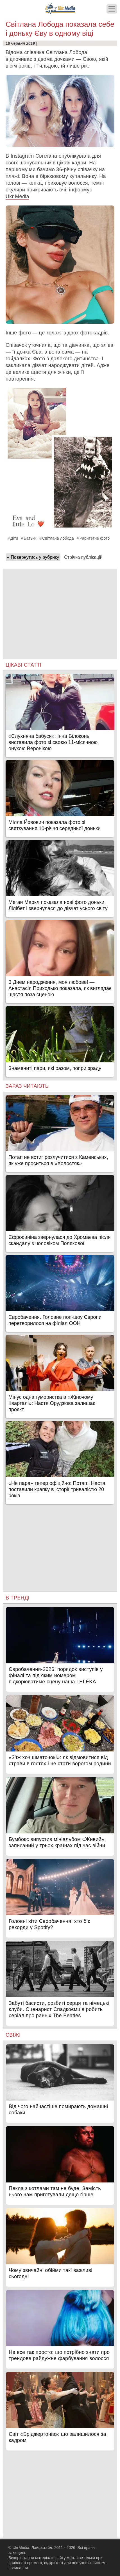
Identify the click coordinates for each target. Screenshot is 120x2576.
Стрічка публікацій (83, 557)
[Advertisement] (60, 608)
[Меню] (112, 9)
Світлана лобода (58, 538)
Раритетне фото (95, 538)
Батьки (30, 538)
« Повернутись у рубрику (33, 557)
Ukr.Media (17, 196)
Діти (14, 538)
